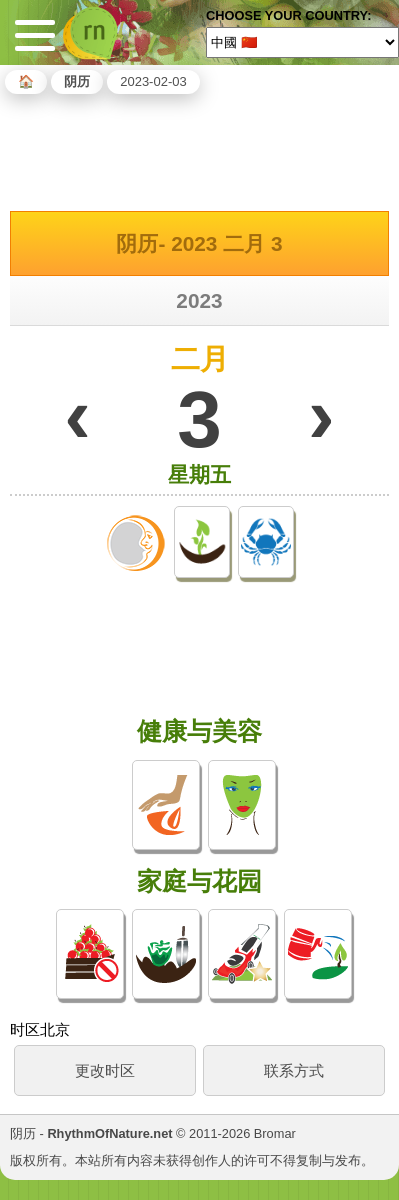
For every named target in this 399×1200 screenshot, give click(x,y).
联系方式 (294, 1070)
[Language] (302, 42)
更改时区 (105, 1070)
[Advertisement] (200, 149)
